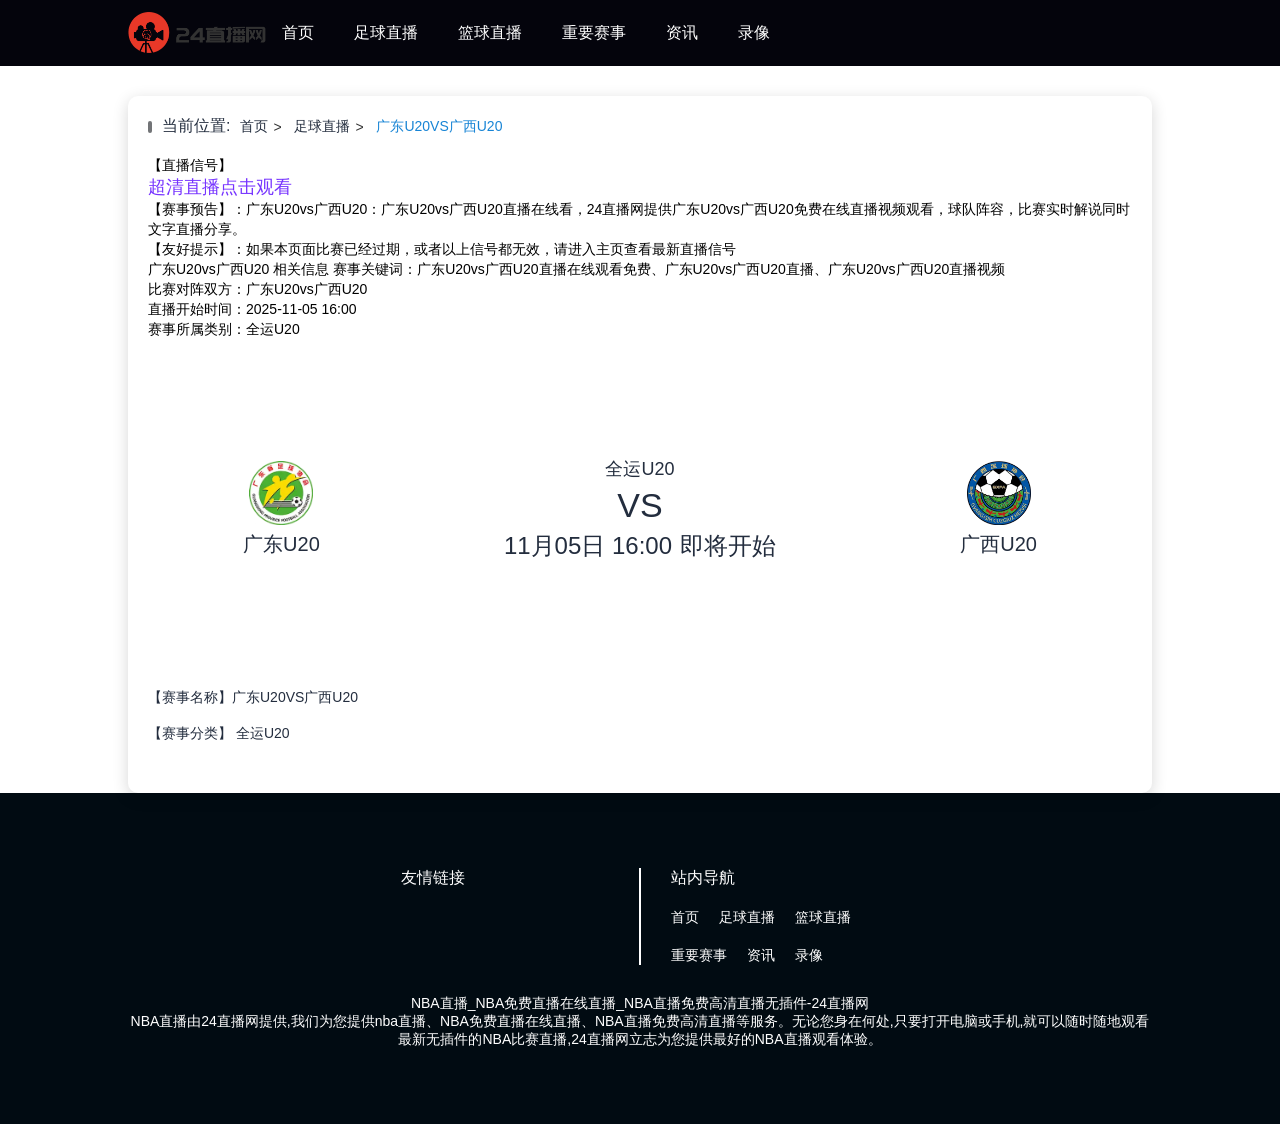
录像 (754, 32)
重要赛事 (594, 32)
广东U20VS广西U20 (439, 126)
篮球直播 (490, 32)
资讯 (682, 32)
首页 (298, 32)
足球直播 (386, 32)
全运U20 (263, 733)
